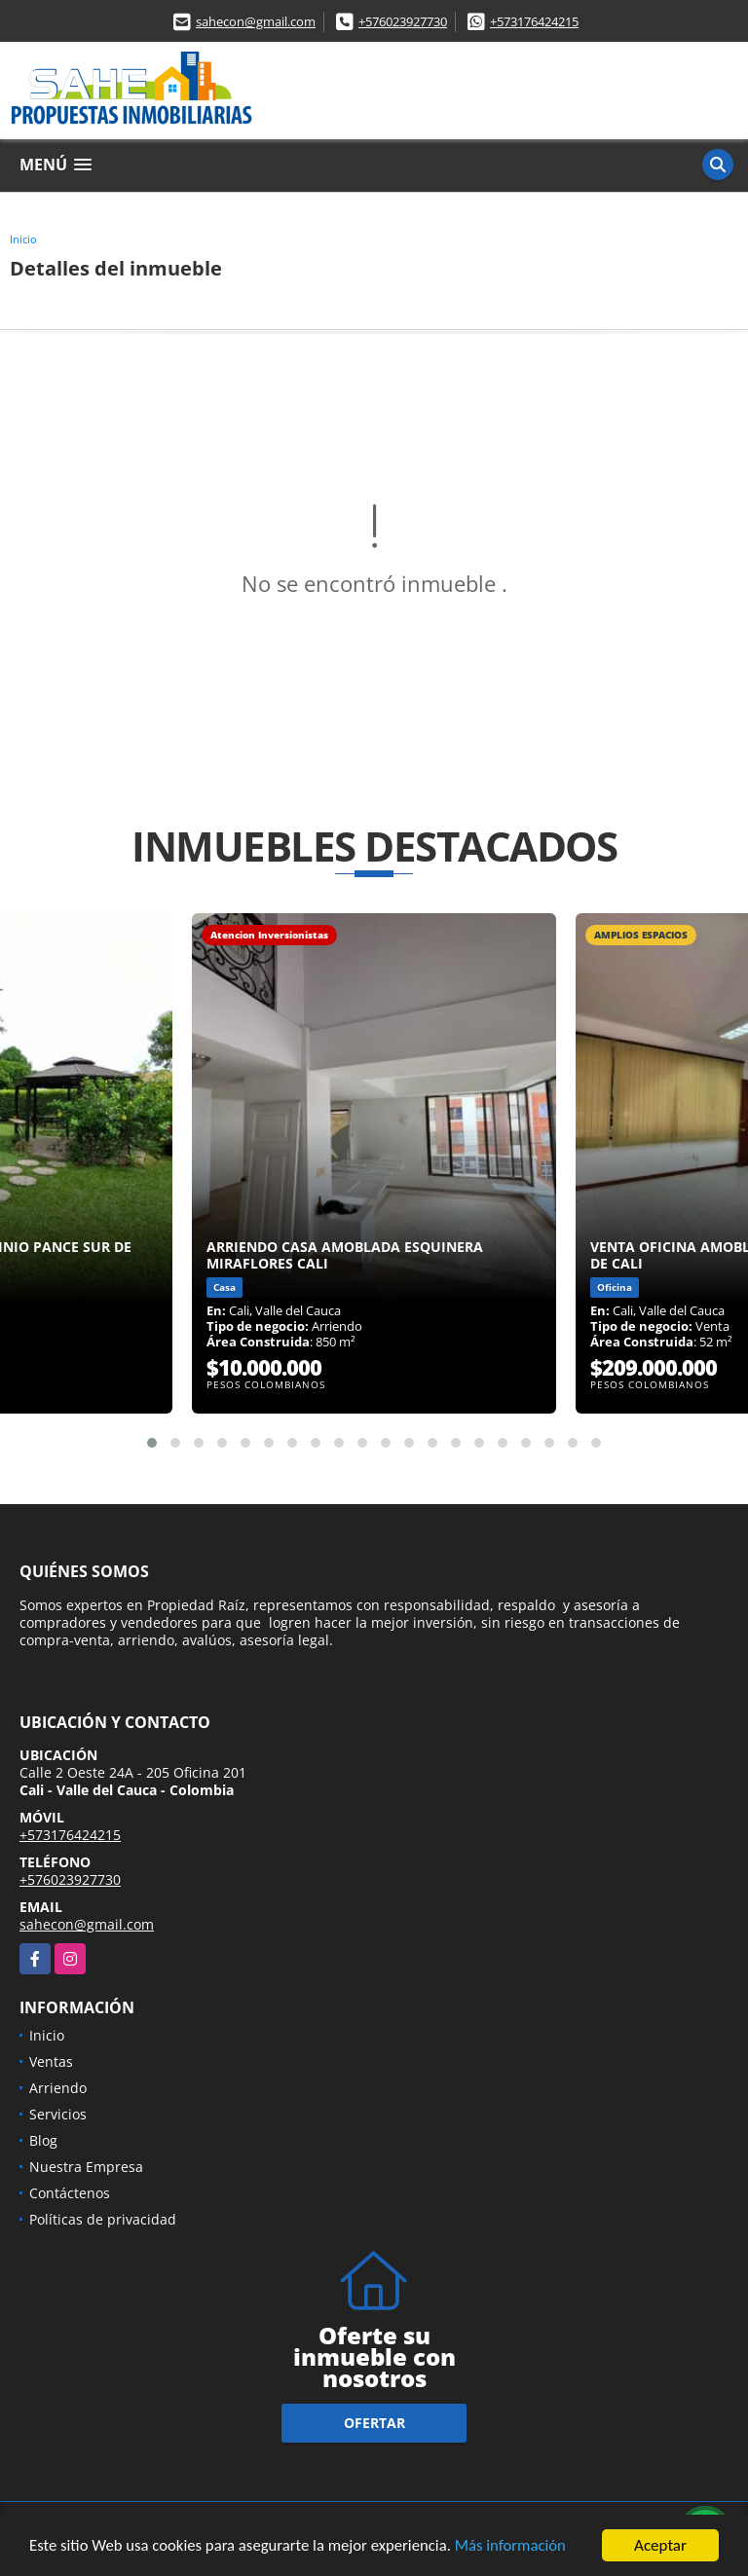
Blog (43, 2140)
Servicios (58, 2114)
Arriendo (58, 2088)
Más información (519, 2549)
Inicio (23, 239)
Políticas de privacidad (102, 2219)
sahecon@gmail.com (256, 21)
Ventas (51, 2061)
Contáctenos (69, 2193)
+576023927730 (402, 21)
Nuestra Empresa (86, 2166)
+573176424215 (534, 21)
